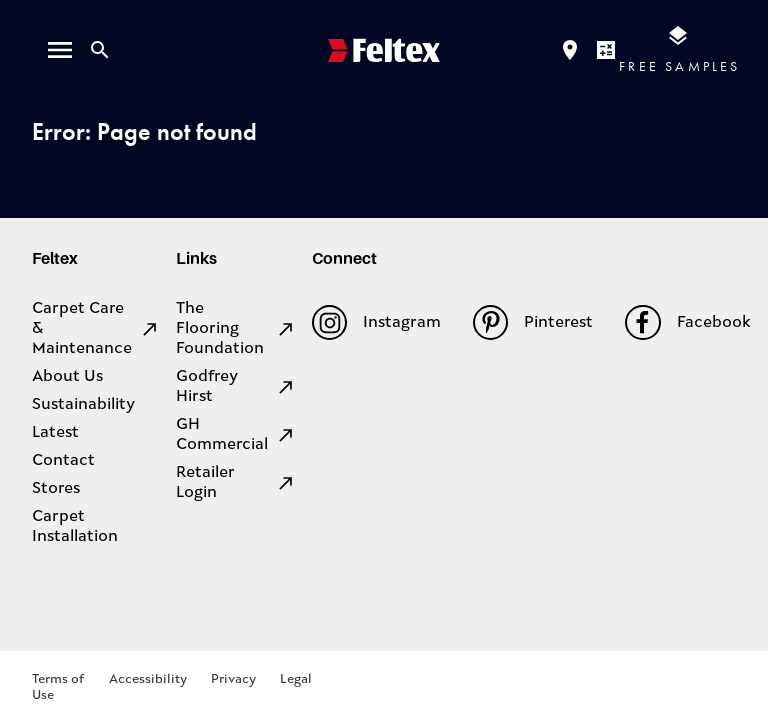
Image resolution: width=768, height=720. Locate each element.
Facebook (687, 322)
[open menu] (60, 50)
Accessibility (148, 679)
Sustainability (83, 405)
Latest (55, 433)
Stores (56, 489)
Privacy (233, 679)
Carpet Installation (75, 527)
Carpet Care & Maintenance (96, 329)
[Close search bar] (100, 50)
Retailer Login (236, 483)
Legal (296, 679)
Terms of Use (58, 687)
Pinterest (533, 322)
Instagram (376, 322)
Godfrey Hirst (236, 387)
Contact (63, 461)
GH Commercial (236, 435)
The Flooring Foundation (236, 329)
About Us (67, 377)
